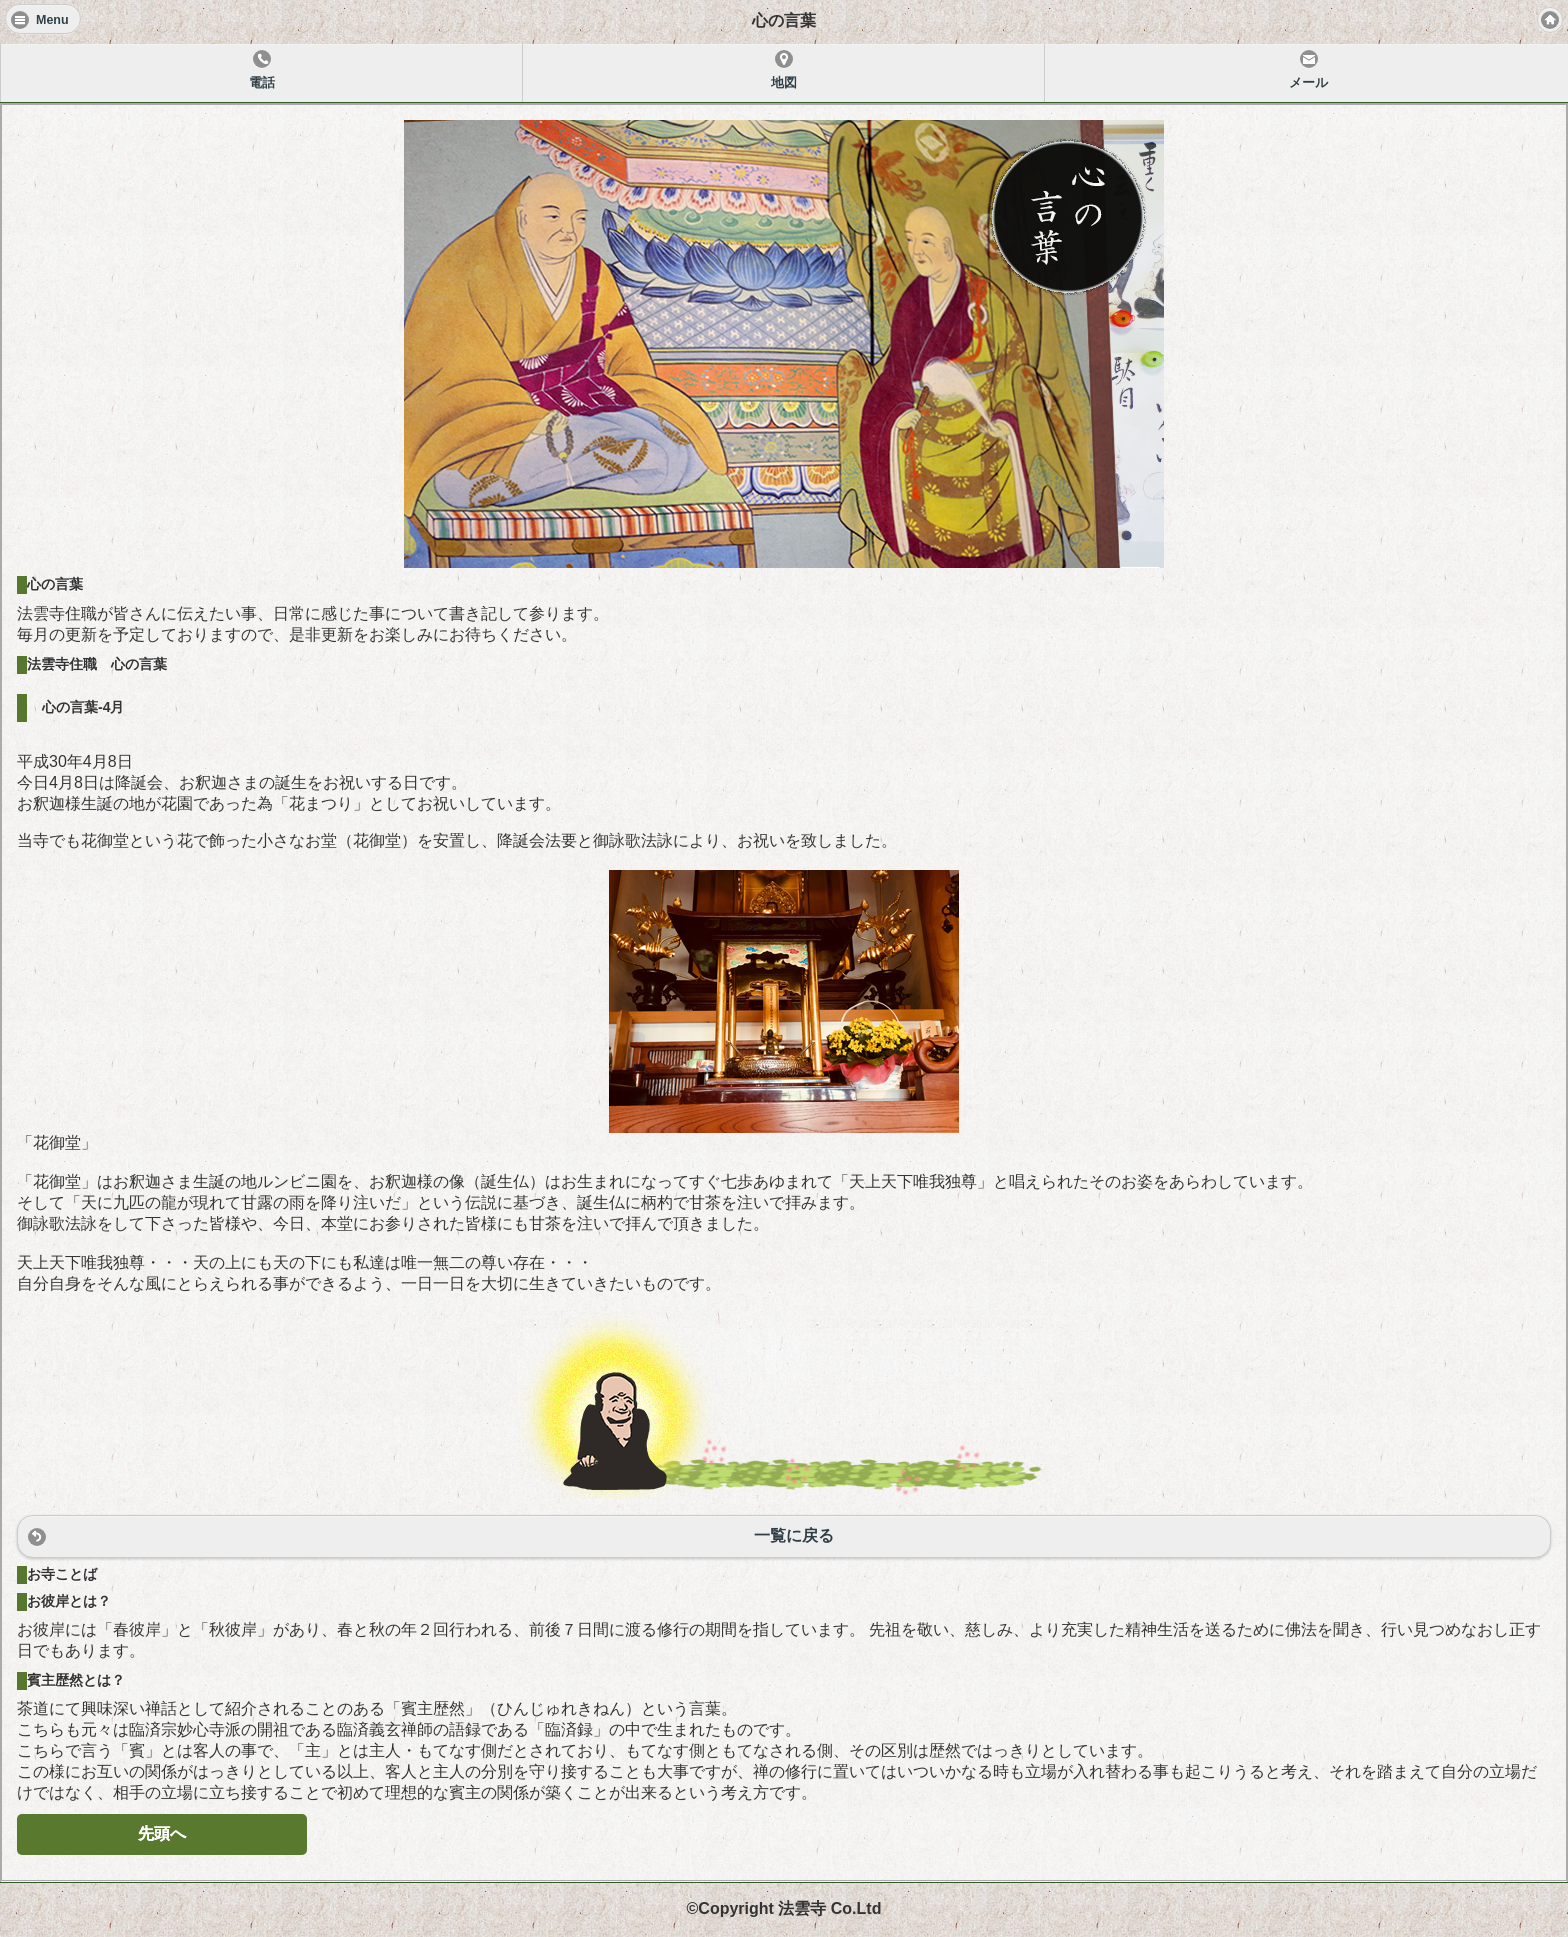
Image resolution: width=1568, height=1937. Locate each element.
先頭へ (162, 1833)
